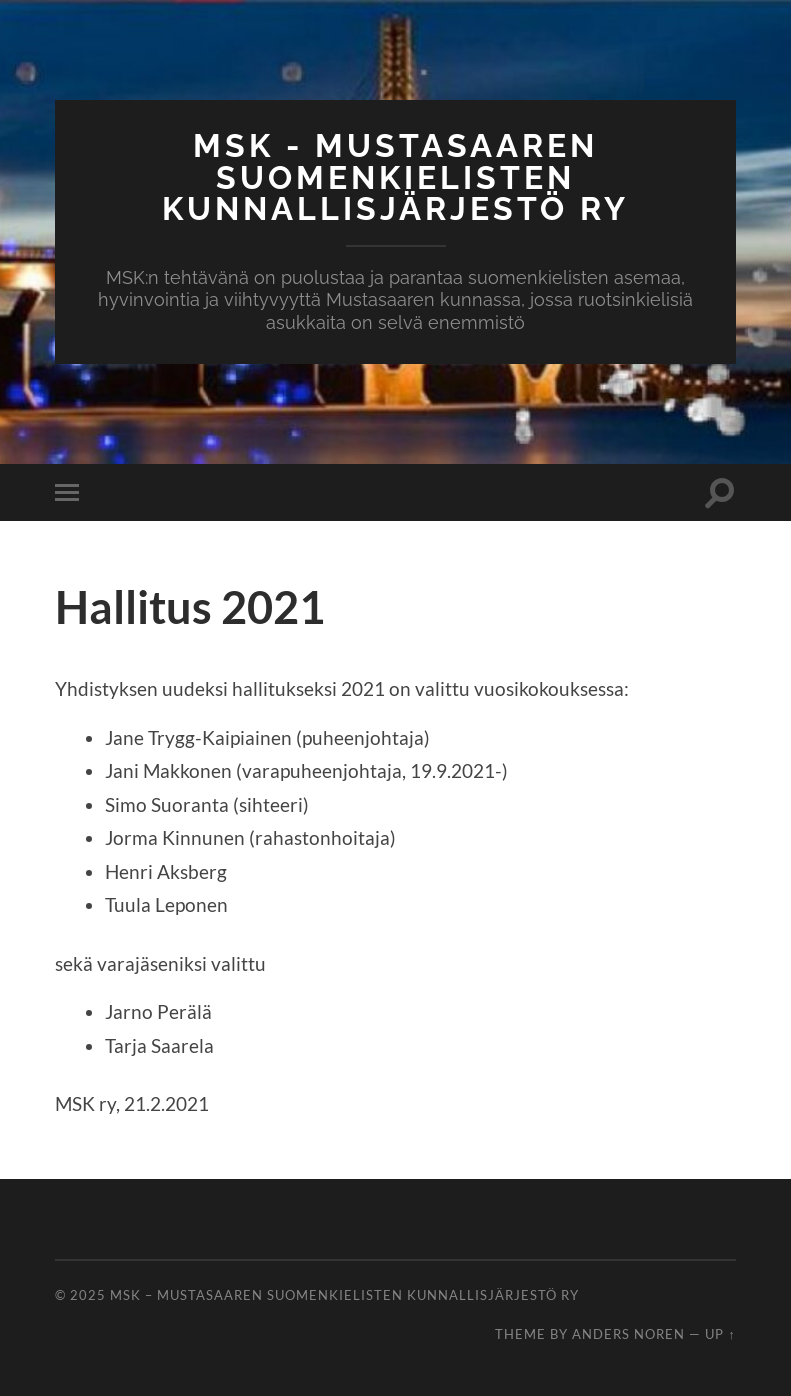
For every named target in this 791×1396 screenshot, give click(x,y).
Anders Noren (628, 1334)
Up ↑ (720, 1334)
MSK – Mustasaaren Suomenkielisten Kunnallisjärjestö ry (344, 1295)
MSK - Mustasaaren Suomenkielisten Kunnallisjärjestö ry (395, 177)
